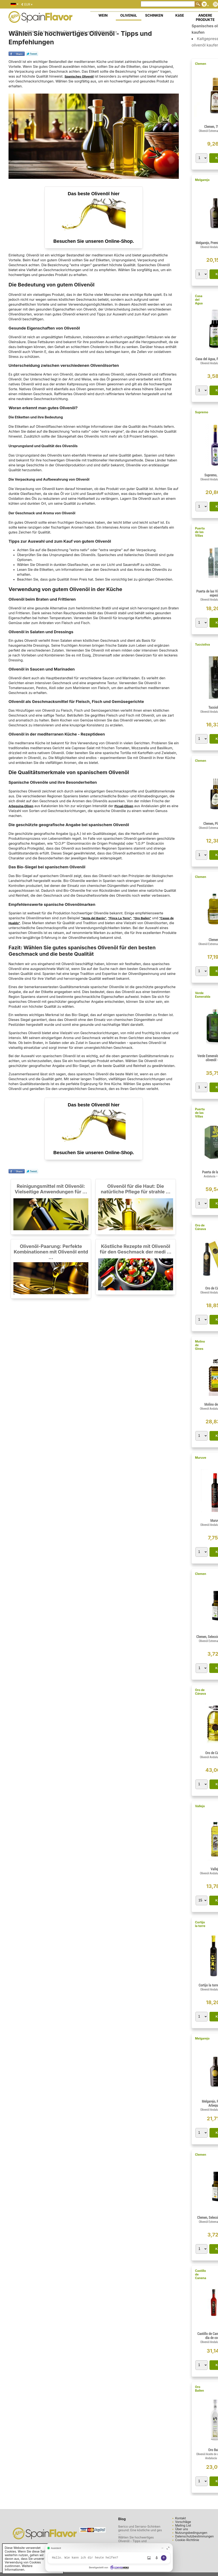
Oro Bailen (199, 2388)
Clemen (200, 63)
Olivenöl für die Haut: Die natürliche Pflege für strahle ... (135, 1188)
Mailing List (183, 2525)
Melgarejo (202, 180)
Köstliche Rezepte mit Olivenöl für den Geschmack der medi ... (135, 1249)
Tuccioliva (202, 644)
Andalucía (210, 1176)
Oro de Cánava (200, 1227)
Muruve (200, 1457)
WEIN (103, 15)
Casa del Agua (199, 299)
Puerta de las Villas (200, 531)
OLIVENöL (128, 15)
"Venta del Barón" (93, 918)
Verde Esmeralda (202, 994)
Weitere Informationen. (19, 2567)
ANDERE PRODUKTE (205, 17)
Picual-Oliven (123, 806)
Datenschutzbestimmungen (194, 2536)
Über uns (181, 2529)
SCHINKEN (154, 15)
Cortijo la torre (200, 1924)
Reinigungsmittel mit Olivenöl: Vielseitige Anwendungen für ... (51, 1188)
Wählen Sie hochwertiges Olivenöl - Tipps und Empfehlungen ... (136, 2541)
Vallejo (200, 1806)
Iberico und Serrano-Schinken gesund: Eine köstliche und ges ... (140, 2530)
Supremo (201, 412)
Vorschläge (183, 2522)
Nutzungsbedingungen (191, 2532)
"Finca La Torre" (119, 918)
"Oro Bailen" (142, 918)
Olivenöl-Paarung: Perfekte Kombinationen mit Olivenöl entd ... (51, 1251)
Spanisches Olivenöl (79, 76)
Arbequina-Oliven (21, 806)
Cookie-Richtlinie (187, 2540)
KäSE (179, 15)
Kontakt (180, 2518)
